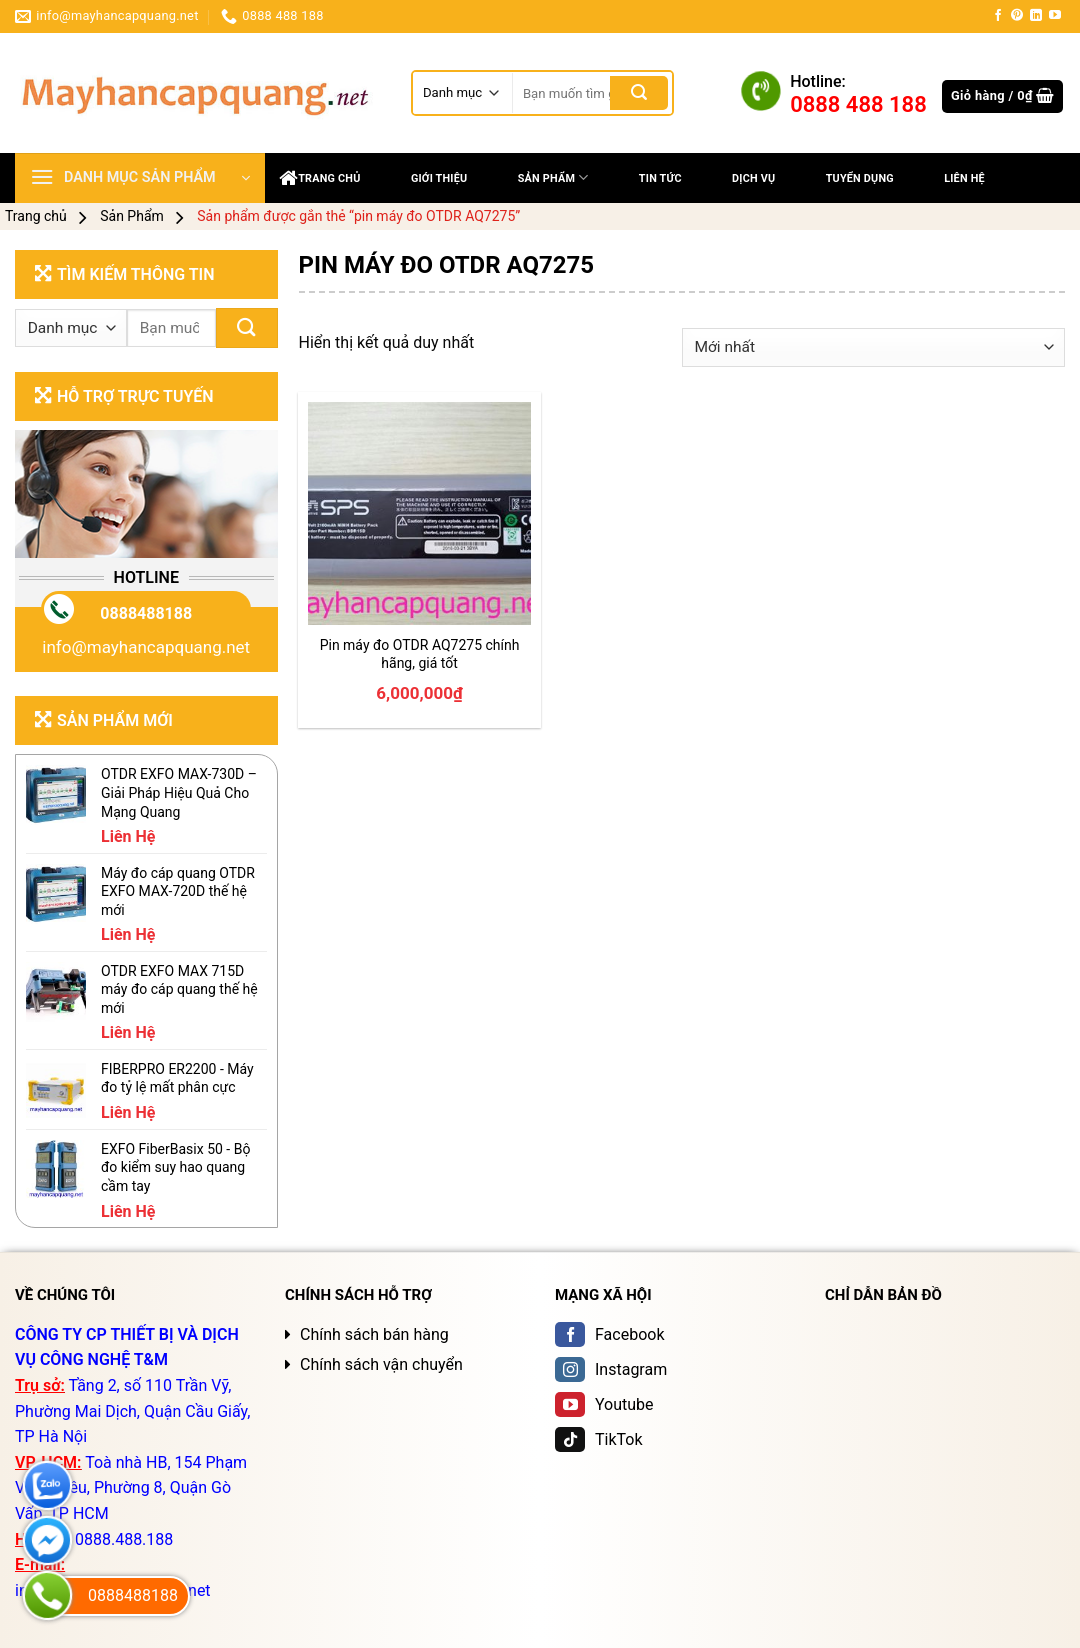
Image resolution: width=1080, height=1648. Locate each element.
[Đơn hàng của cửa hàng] (873, 347)
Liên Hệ (964, 178)
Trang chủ (320, 178)
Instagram (611, 1369)
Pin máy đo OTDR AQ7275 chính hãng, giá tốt (420, 654)
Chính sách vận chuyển (381, 1364)
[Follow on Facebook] (998, 16)
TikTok (599, 1439)
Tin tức (660, 178)
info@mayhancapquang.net (146, 647)
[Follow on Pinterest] (1017, 16)
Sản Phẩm (553, 177)
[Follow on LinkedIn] (1036, 16)
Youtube (604, 1404)
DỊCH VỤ (753, 178)
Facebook (609, 1334)
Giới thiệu (439, 178)
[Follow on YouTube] (1055, 16)
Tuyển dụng (860, 178)
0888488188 (146, 613)
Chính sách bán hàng (374, 1334)
